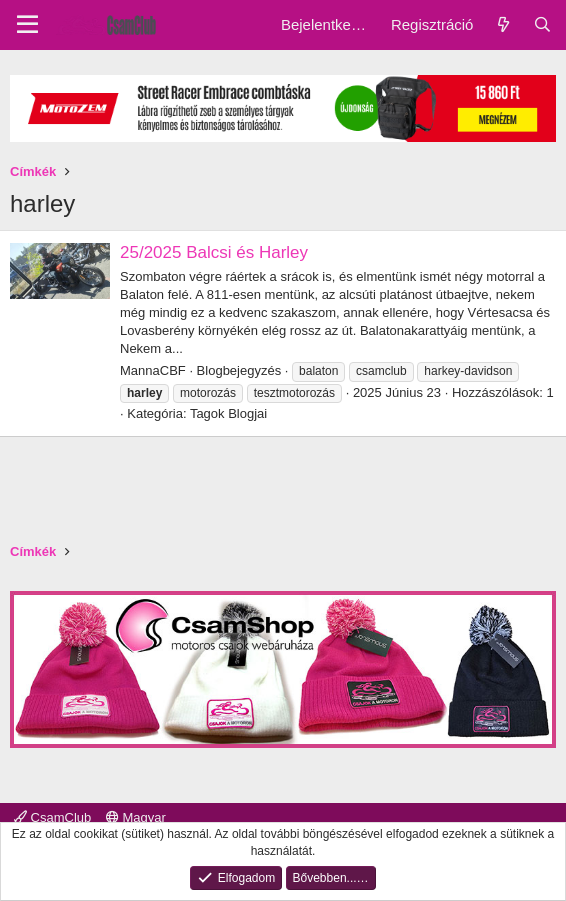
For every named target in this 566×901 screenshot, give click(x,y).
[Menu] (27, 25)
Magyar (136, 817)
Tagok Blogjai (228, 413)
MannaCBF (153, 370)
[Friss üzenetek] (502, 24)
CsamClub (52, 817)
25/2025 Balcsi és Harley (214, 252)
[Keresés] (542, 24)
